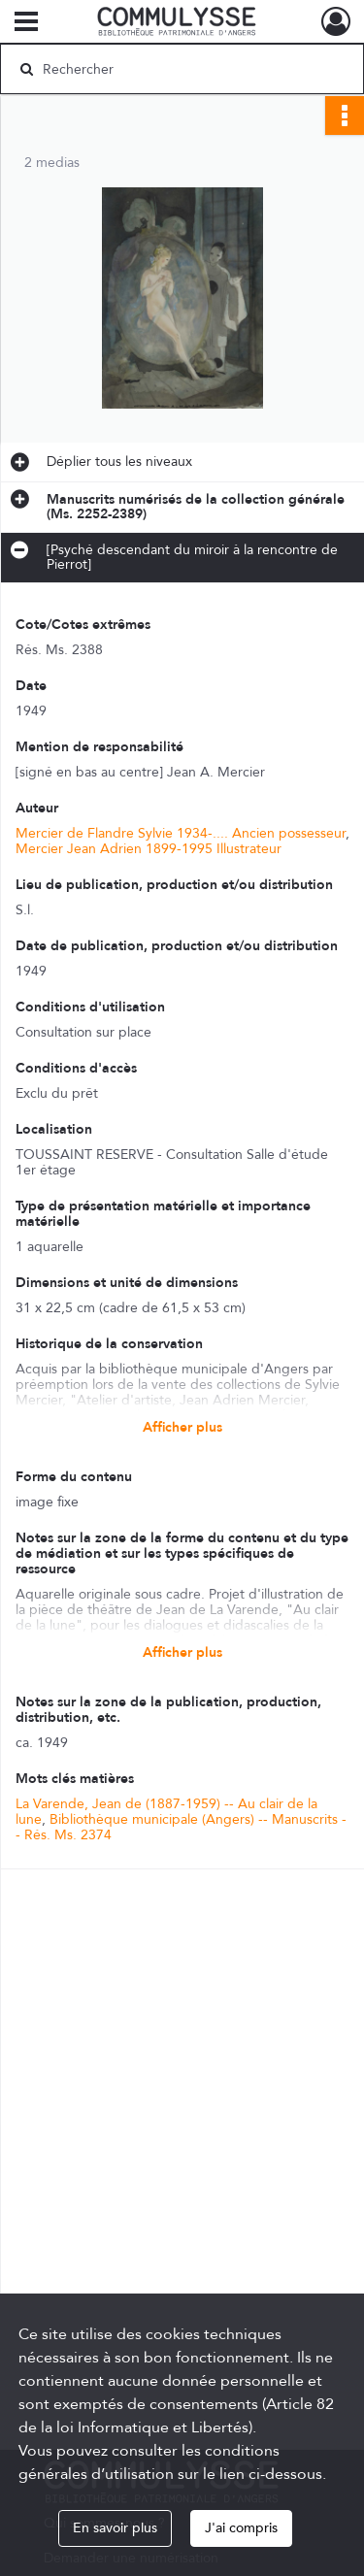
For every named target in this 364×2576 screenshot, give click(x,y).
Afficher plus (182, 1427)
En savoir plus (115, 2528)
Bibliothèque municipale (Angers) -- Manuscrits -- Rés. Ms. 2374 (181, 1827)
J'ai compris (241, 2528)
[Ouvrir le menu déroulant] (26, 23)
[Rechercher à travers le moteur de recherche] (180, 69)
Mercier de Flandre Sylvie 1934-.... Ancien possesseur (181, 833)
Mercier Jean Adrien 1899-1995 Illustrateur (148, 849)
